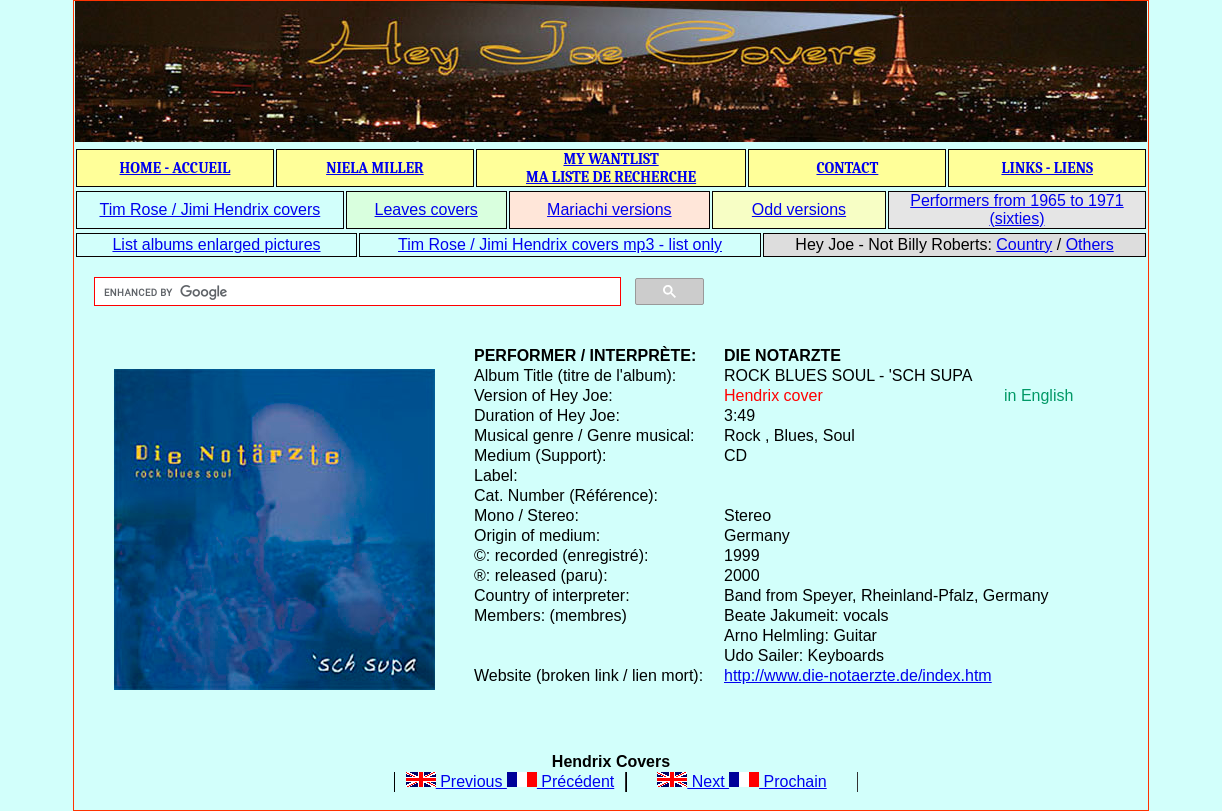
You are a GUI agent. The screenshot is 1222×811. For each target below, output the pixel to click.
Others (1090, 244)
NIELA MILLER (375, 168)
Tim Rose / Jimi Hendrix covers (209, 209)
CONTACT (847, 168)
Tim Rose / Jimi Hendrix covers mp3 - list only (560, 244)
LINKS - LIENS (1047, 168)
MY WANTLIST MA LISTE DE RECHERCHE (611, 168)
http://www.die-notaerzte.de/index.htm (858, 675)
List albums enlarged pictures (216, 244)
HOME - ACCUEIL (175, 168)
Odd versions (799, 209)
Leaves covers (426, 209)
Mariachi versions (609, 209)
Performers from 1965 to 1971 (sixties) (1016, 209)
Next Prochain (741, 781)
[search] (355, 292)
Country (1024, 244)
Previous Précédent (510, 781)
